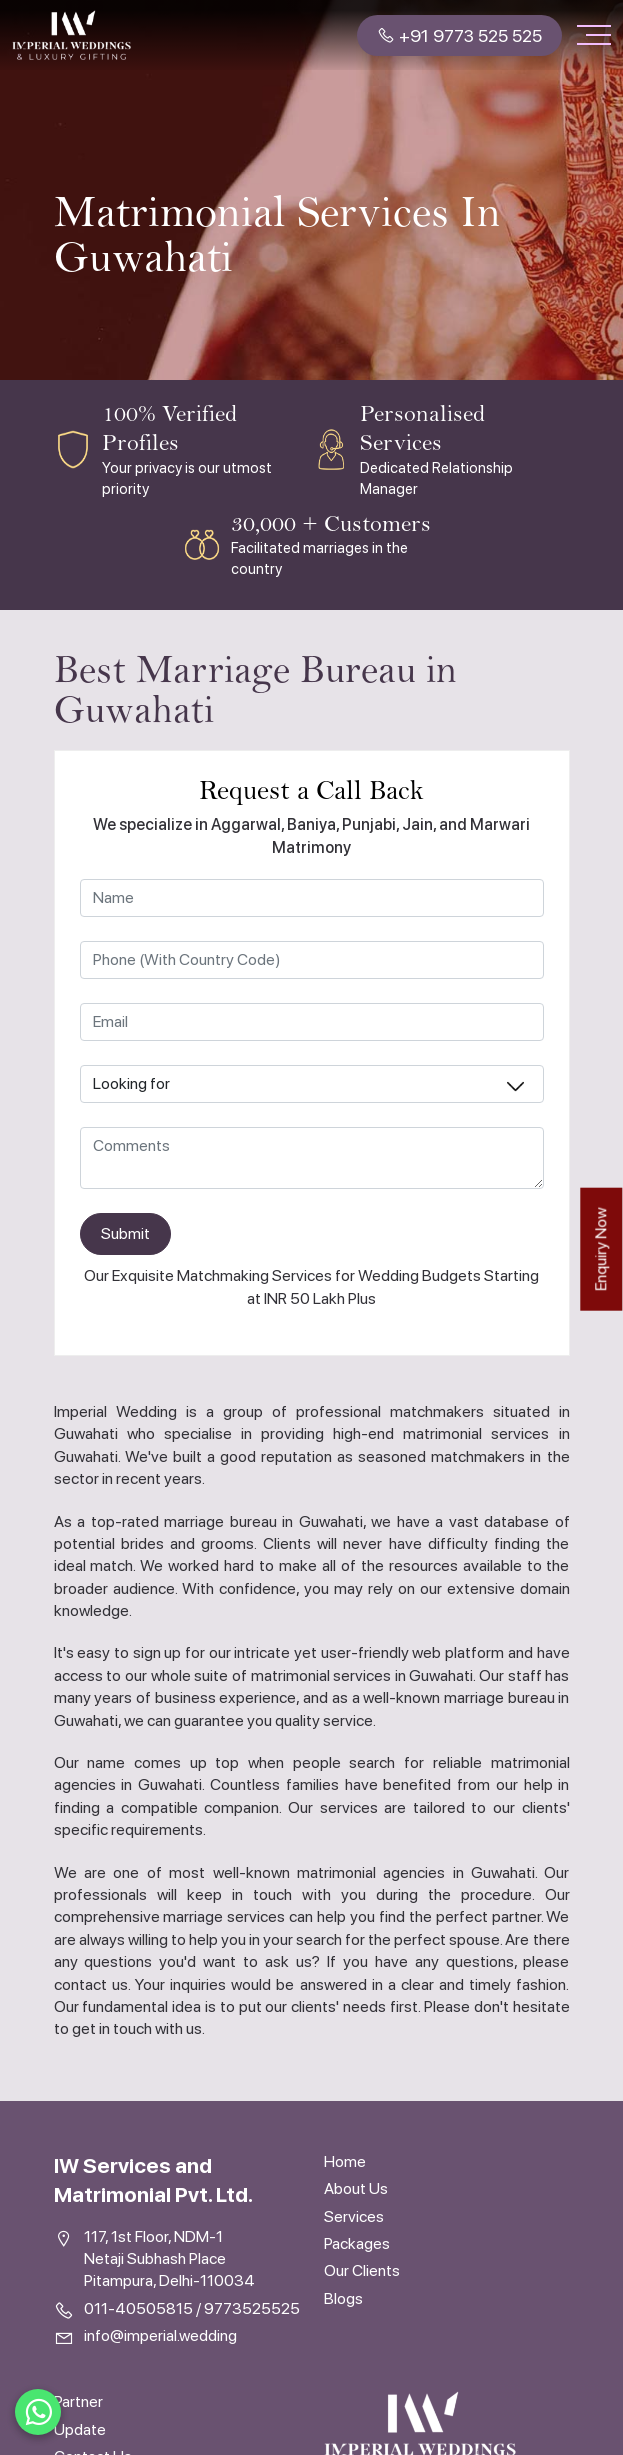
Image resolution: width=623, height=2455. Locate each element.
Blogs (343, 2298)
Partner (78, 2401)
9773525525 (252, 2308)
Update (80, 2429)
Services (354, 2216)
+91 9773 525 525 (459, 35)
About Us (356, 2188)
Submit (125, 1233)
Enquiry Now (600, 1248)
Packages (357, 2243)
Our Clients (362, 2270)
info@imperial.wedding (160, 2335)
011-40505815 (138, 2308)
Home (345, 2161)
